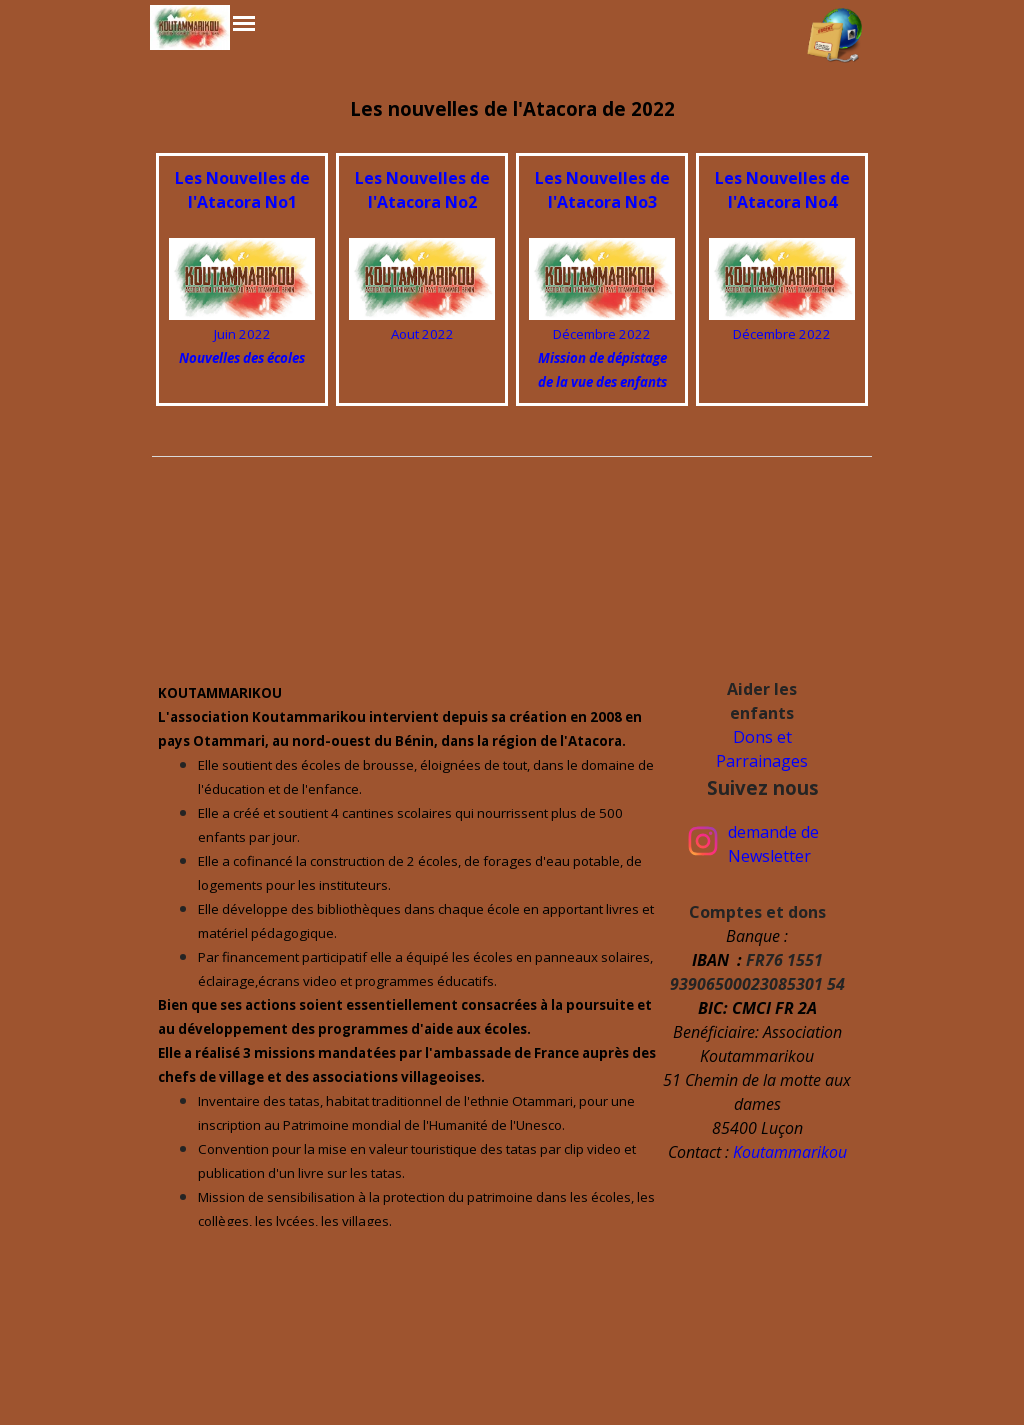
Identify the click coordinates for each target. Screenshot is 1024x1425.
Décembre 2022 (602, 334)
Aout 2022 (422, 334)
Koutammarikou (790, 1152)
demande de (773, 832)
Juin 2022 (242, 334)
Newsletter (769, 856)
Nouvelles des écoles (242, 358)
